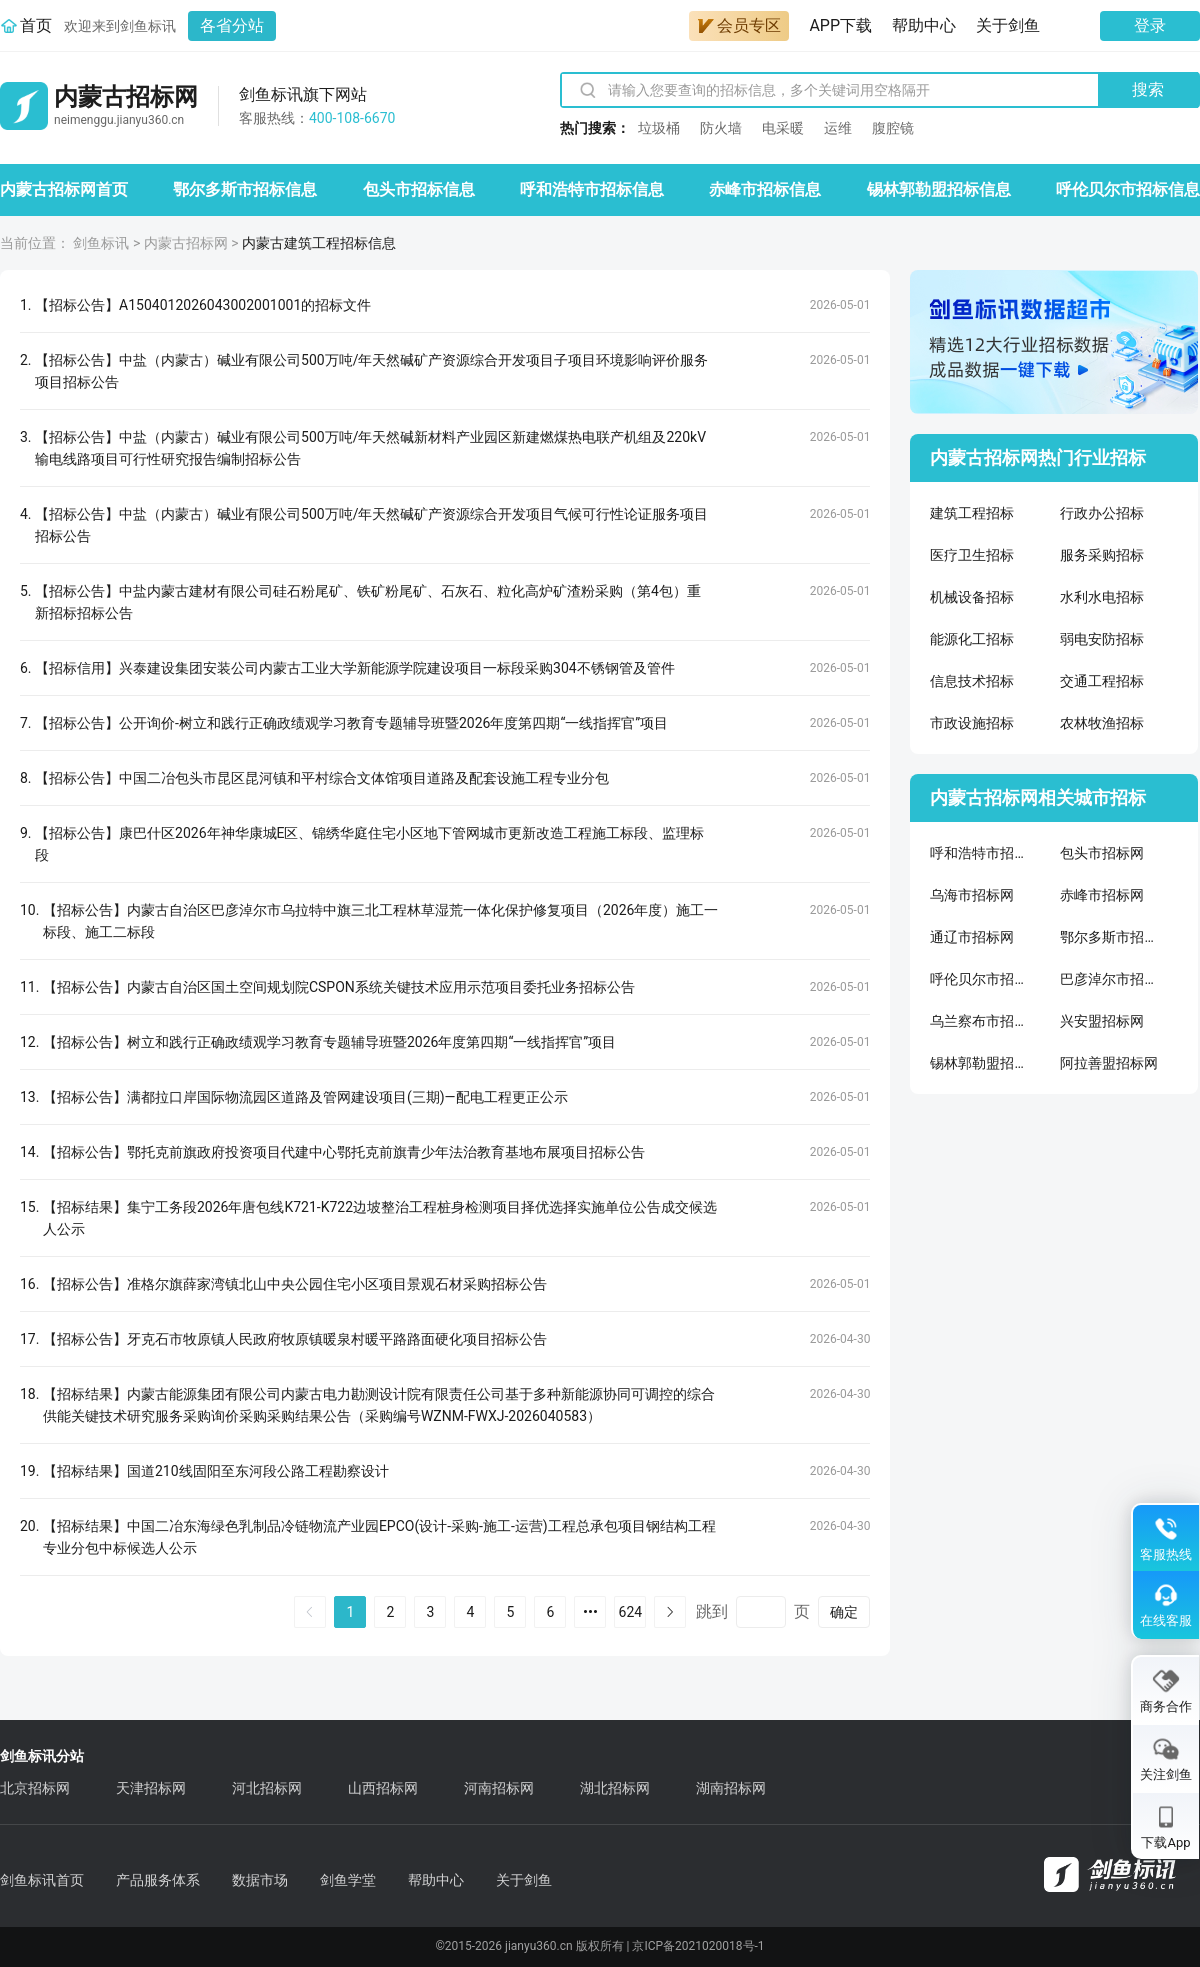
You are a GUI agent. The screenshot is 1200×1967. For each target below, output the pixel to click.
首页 (36, 25)
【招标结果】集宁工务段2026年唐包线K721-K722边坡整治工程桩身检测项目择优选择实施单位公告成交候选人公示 (380, 1218)
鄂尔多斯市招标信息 (245, 189)
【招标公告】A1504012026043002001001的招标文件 (203, 305)
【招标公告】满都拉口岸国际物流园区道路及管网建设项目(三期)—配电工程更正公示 (305, 1097)
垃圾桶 (659, 128)
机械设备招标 (972, 597)
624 (631, 1612)
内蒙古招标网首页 (64, 189)
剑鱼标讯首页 (42, 1880)
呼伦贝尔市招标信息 (1128, 189)
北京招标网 (35, 1788)
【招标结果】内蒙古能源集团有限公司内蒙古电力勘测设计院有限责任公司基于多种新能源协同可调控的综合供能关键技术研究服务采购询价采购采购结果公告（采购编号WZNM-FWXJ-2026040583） (379, 1405)
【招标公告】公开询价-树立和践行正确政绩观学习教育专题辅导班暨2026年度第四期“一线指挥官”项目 (351, 723)
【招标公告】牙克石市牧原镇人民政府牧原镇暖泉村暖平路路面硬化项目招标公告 (295, 1339)
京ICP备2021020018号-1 (698, 1946)
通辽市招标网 (972, 937)
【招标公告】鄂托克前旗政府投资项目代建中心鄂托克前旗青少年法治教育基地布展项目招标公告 (344, 1152)
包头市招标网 (1102, 853)
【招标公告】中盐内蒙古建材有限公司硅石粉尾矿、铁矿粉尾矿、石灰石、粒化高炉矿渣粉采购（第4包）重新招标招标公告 (368, 602)
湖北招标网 (615, 1788)
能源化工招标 (972, 639)
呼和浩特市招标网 (980, 853)
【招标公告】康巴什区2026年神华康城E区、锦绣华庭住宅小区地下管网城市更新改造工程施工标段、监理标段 (369, 844)
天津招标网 (151, 1788)
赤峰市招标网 (1102, 895)
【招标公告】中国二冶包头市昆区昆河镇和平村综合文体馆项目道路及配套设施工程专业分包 (322, 778)
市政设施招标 (972, 723)
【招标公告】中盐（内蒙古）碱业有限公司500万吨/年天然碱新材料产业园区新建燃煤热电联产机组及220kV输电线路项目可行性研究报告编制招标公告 (370, 448)
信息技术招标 (972, 681)
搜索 (1148, 89)
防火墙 (721, 128)
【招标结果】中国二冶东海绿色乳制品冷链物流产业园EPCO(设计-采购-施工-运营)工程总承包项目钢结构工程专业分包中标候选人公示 (379, 1537)
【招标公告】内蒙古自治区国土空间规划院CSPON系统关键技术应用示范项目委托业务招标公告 (339, 987)
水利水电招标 (1102, 597)
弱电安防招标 (1102, 639)
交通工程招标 (1102, 681)
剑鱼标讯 (101, 243)
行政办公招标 (1102, 513)
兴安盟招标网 (1102, 1021)
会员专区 (739, 25)
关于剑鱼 (1008, 25)
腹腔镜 (893, 128)
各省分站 (232, 25)
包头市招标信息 (419, 189)
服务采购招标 (1102, 555)
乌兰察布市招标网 (980, 1021)
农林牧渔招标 (1102, 723)
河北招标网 (267, 1788)
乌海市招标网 (972, 895)
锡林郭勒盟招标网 (980, 1063)
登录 (1150, 25)
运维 (838, 128)
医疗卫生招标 (972, 555)
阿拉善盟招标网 (1109, 1063)
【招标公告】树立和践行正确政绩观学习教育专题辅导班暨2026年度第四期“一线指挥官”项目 (329, 1042)
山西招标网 (383, 1788)
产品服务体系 (158, 1880)
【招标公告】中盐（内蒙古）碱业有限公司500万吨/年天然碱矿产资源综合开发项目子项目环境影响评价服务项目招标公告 (371, 371)
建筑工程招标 (972, 513)
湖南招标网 (731, 1788)
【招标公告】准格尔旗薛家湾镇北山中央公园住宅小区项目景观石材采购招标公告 (295, 1284)
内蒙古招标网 (186, 243)
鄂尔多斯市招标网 (1110, 937)
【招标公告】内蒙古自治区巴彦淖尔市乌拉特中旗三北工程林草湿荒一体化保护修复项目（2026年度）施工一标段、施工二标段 (380, 921)
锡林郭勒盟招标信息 (939, 189)
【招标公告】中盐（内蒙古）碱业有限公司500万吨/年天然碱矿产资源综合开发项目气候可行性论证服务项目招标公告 (371, 525)
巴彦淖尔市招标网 (1110, 979)
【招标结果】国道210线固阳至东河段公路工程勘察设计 (216, 1471)
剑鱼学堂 (348, 1880)
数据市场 (260, 1880)
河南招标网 (499, 1788)
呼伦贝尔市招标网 (980, 979)
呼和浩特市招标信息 (592, 189)
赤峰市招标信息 (765, 189)
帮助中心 (924, 25)
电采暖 (783, 128)
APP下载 (840, 25)
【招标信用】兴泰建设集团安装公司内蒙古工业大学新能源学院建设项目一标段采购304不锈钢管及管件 (355, 668)
